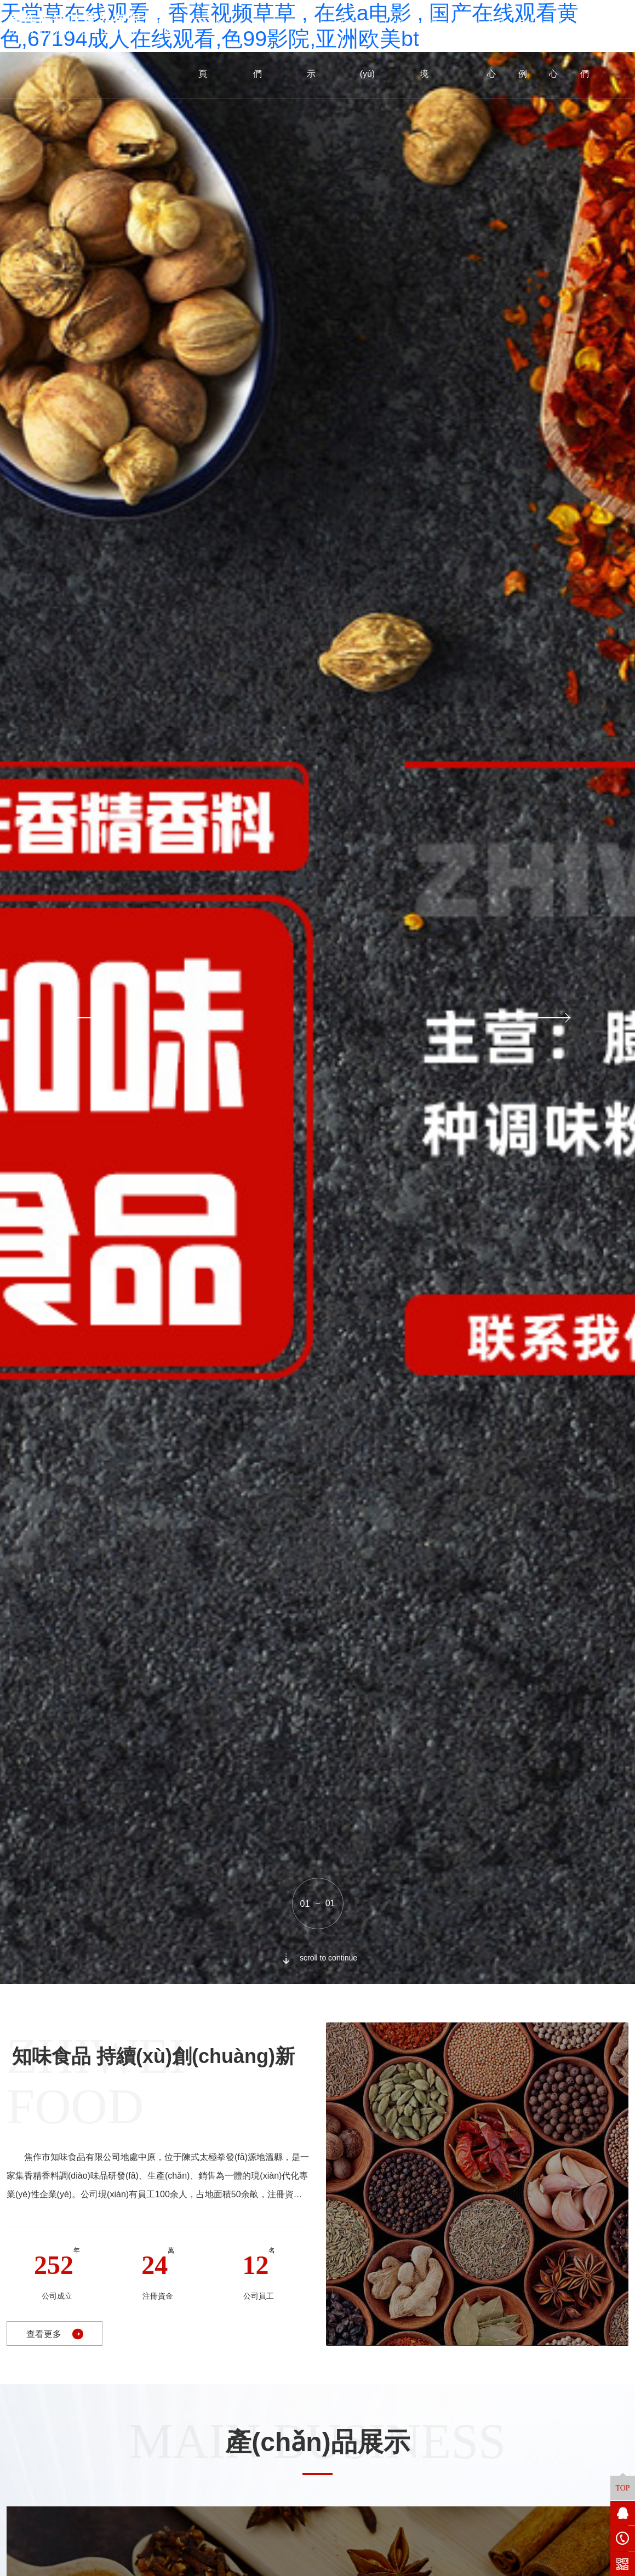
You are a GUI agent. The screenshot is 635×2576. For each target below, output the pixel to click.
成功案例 (531, 49)
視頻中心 (562, 49)
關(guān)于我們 (279, 49)
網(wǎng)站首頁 (224, 49)
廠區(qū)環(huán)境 (453, 49)
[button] (80, 1018)
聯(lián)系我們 (603, 49)
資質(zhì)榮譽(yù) (386, 49)
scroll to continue (317, 1958)
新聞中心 (500, 49)
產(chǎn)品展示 (332, 49)
